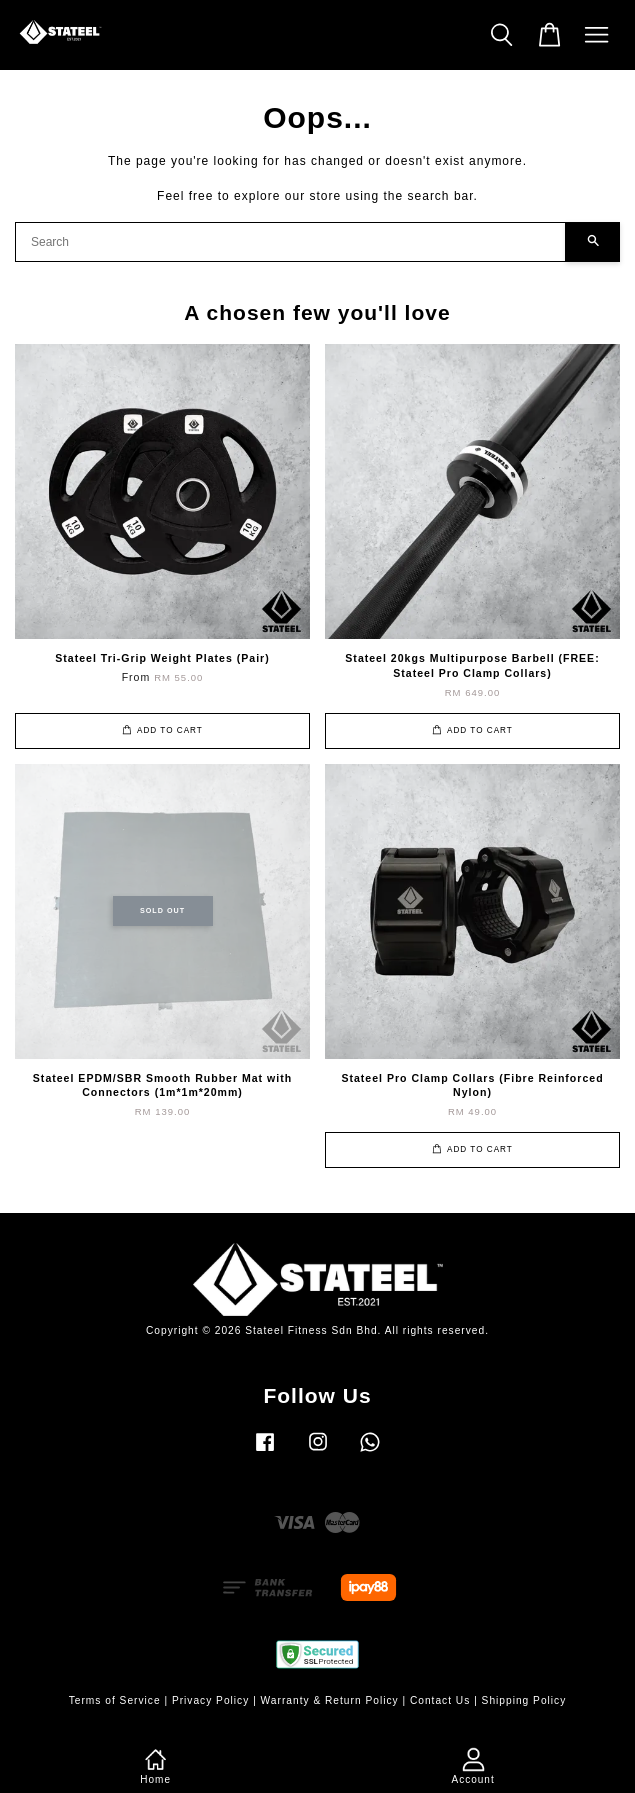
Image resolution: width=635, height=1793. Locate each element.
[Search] (290, 242)
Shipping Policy (524, 1700)
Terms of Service (115, 1700)
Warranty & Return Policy (330, 1700)
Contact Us (440, 1700)
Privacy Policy (210, 1700)
